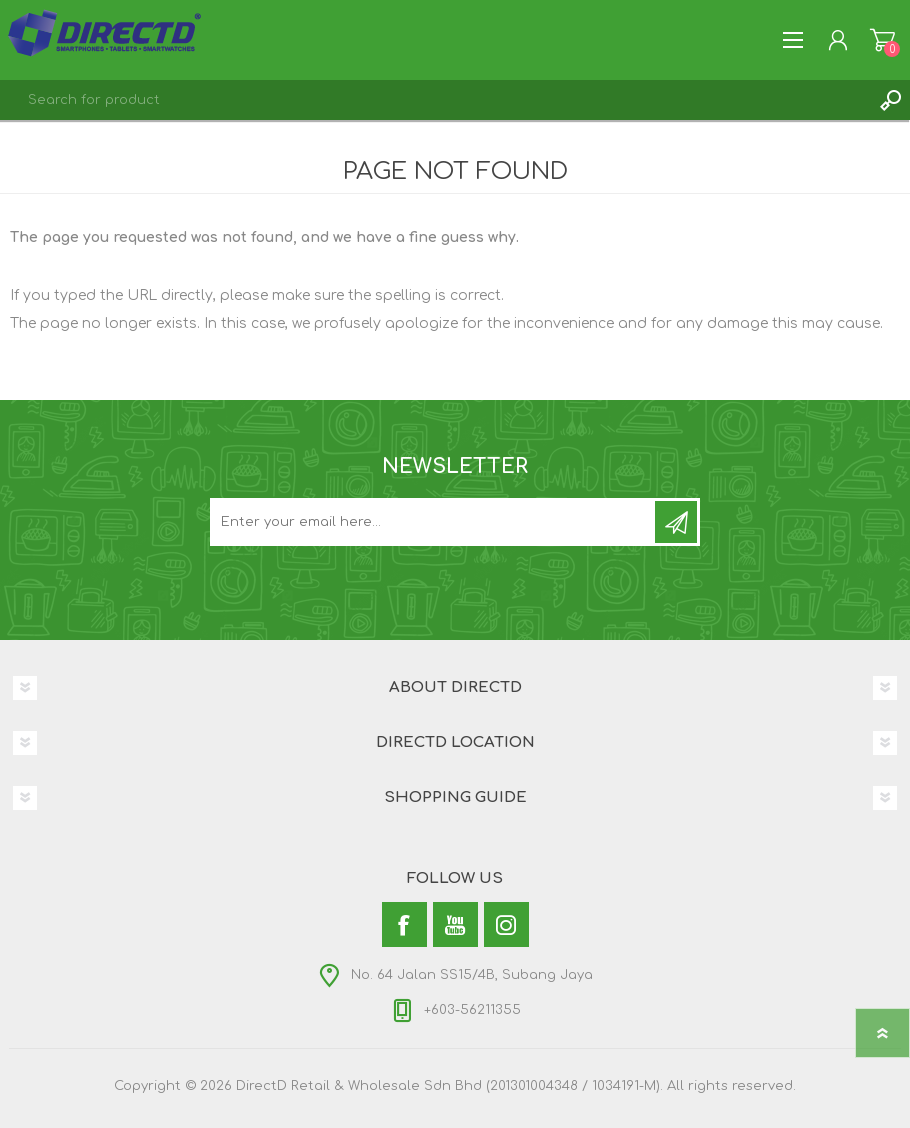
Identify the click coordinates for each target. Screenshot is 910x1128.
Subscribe (676, 522)
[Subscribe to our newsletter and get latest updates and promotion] (434, 522)
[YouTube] (455, 924)
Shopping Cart (882, 40)
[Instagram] (506, 924)
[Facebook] (404, 924)
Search (890, 100)
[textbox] (435, 100)
